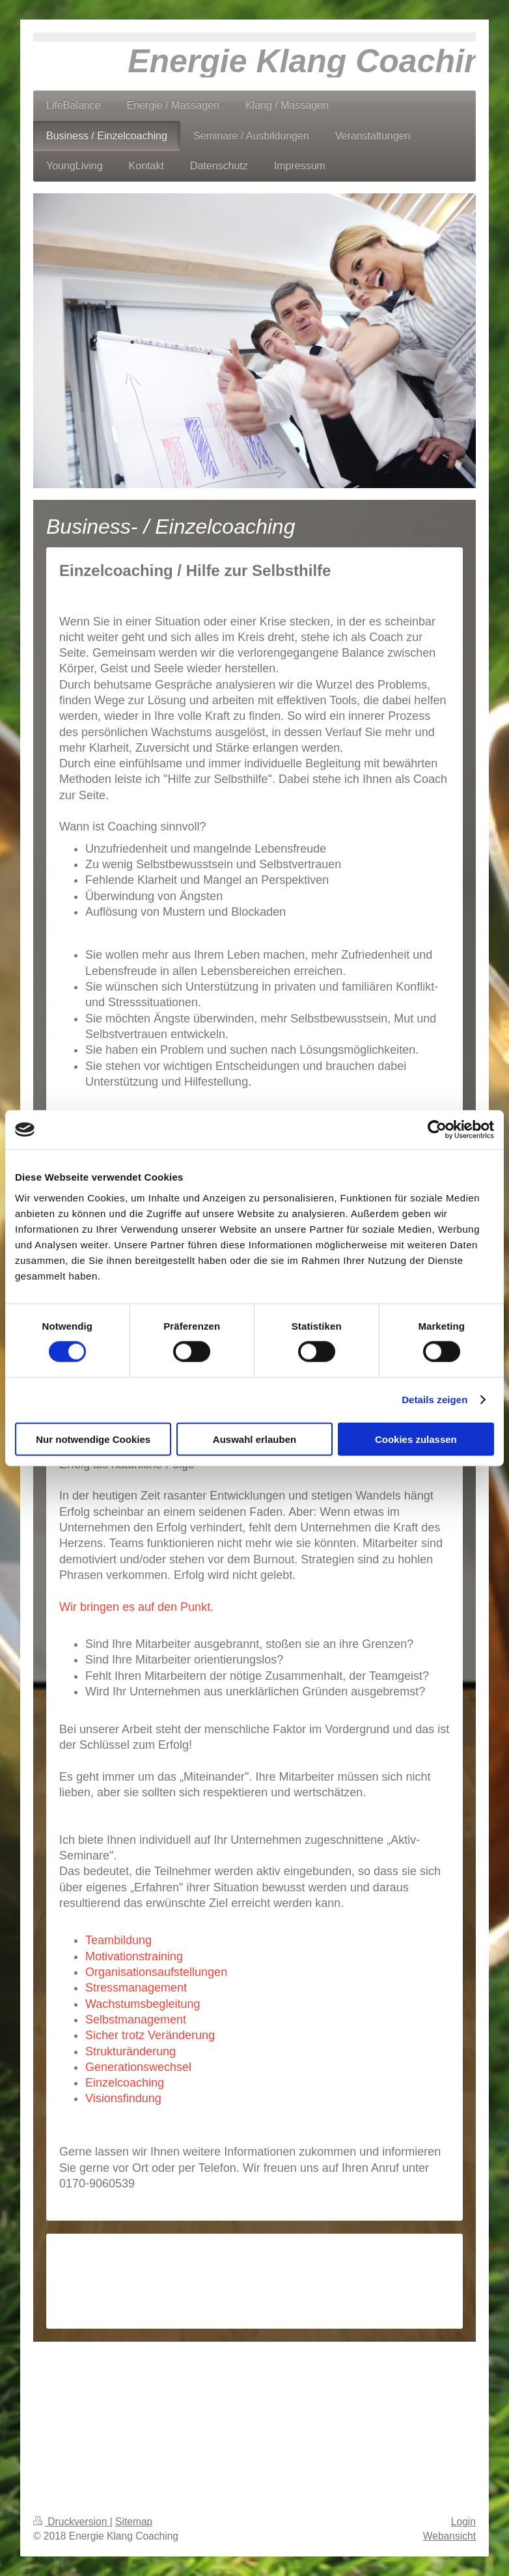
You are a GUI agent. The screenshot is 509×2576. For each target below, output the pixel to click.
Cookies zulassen (416, 1438)
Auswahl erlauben (254, 1438)
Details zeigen (434, 1399)
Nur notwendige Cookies (93, 1438)
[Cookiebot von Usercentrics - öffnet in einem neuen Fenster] (437, 1130)
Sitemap (133, 2521)
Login (463, 2521)
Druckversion (71, 2521)
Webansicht (449, 2536)
